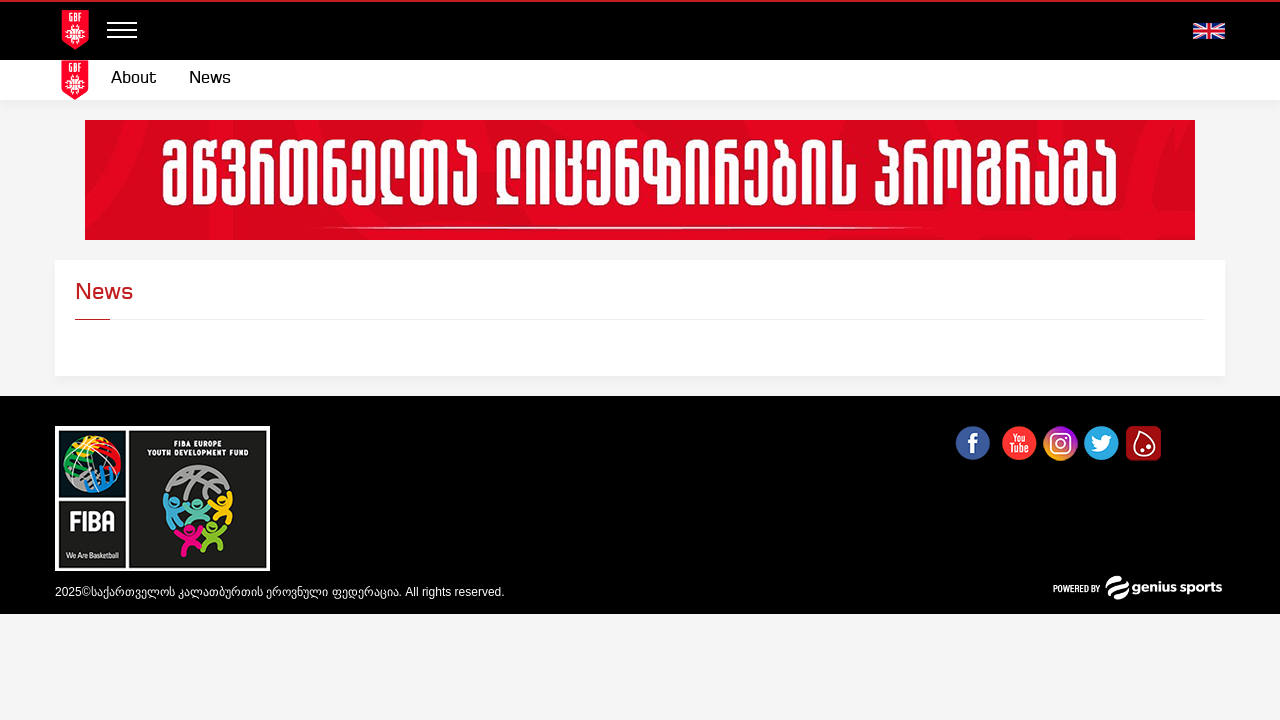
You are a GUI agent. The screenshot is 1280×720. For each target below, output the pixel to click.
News (210, 78)
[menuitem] (134, 79)
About (134, 78)
